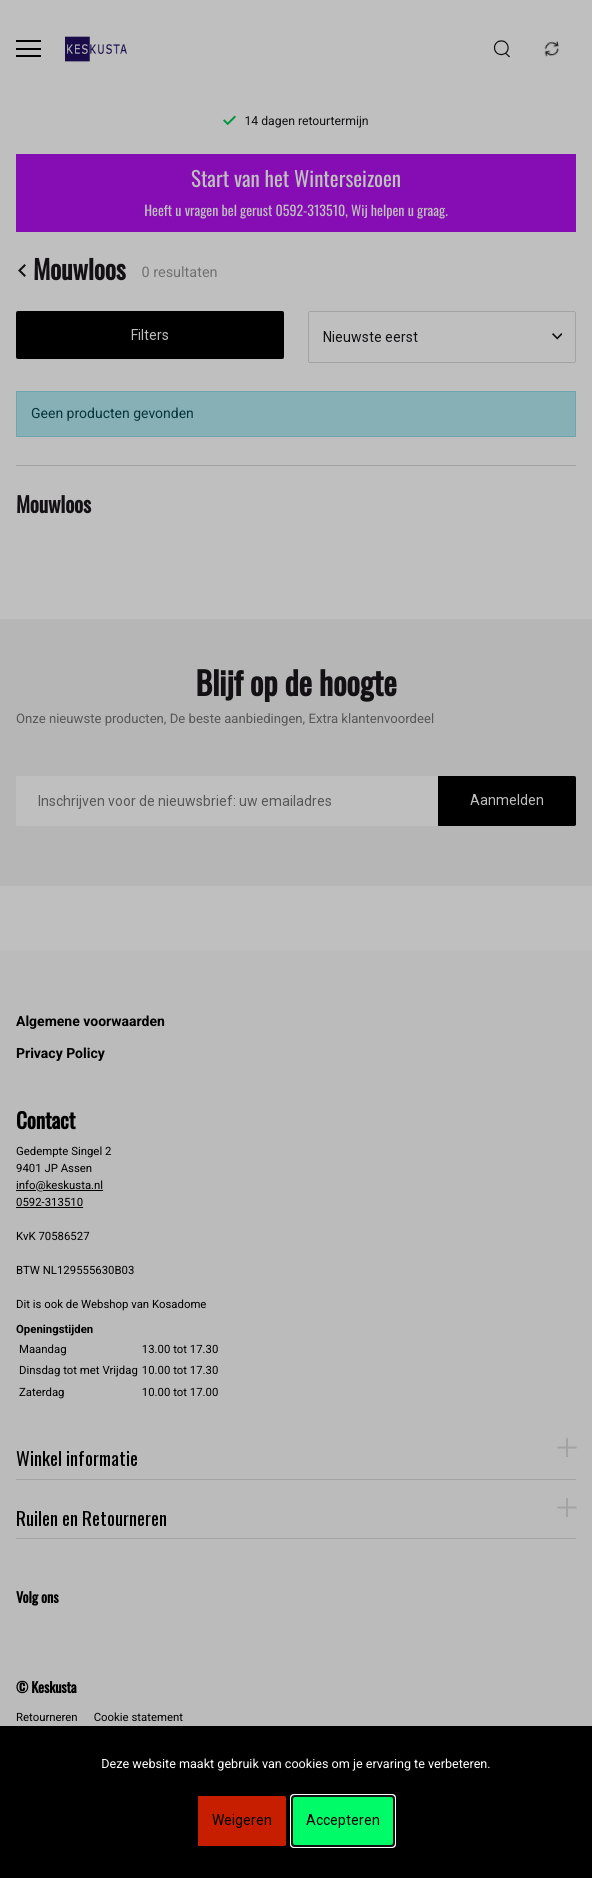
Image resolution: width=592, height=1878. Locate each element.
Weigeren (242, 1820)
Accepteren (343, 1820)
